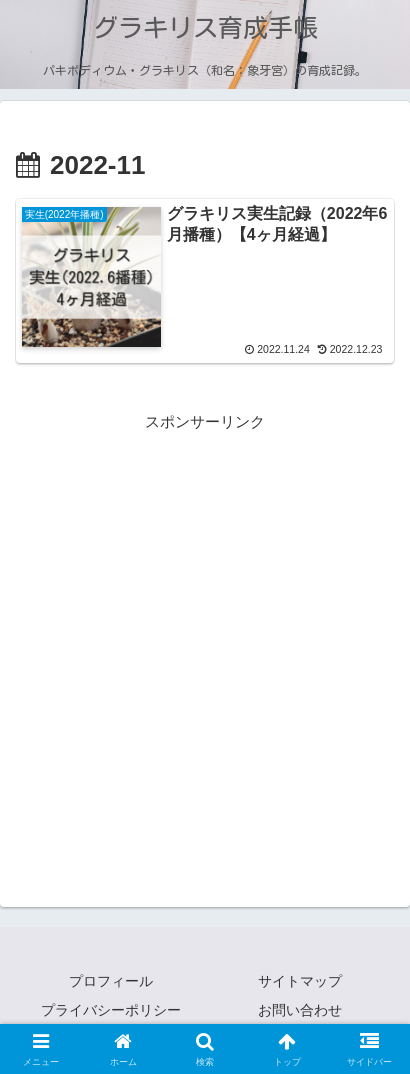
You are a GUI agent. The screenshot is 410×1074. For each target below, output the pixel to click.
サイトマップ (300, 981)
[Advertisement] (205, 640)
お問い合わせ (300, 1010)
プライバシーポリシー (111, 1010)
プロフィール (111, 981)
